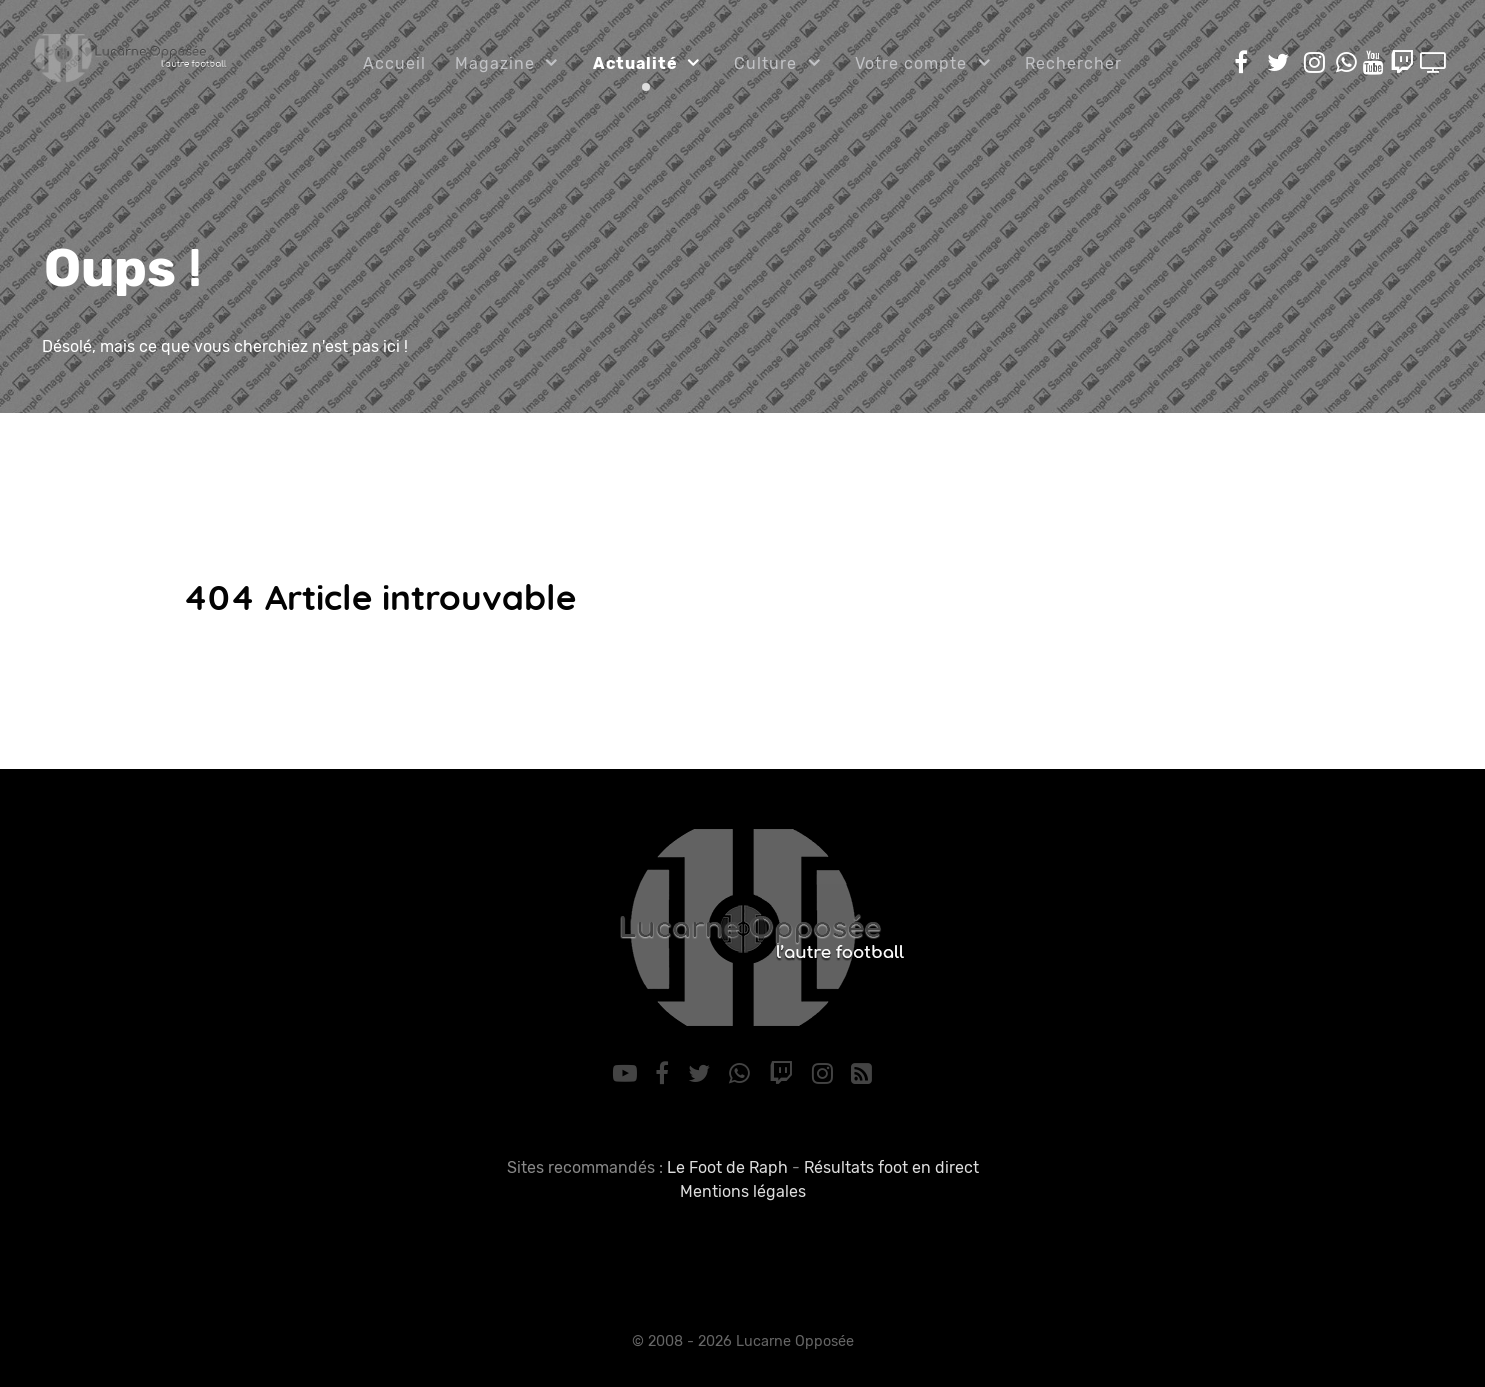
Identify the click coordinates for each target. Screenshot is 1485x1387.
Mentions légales (743, 1191)
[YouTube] (627, 1074)
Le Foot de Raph (727, 1167)
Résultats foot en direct (891, 1167)
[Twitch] (783, 1074)
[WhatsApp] (743, 1074)
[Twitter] (702, 1074)
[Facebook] (665, 1074)
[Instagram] (825, 1074)
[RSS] (862, 1074)
